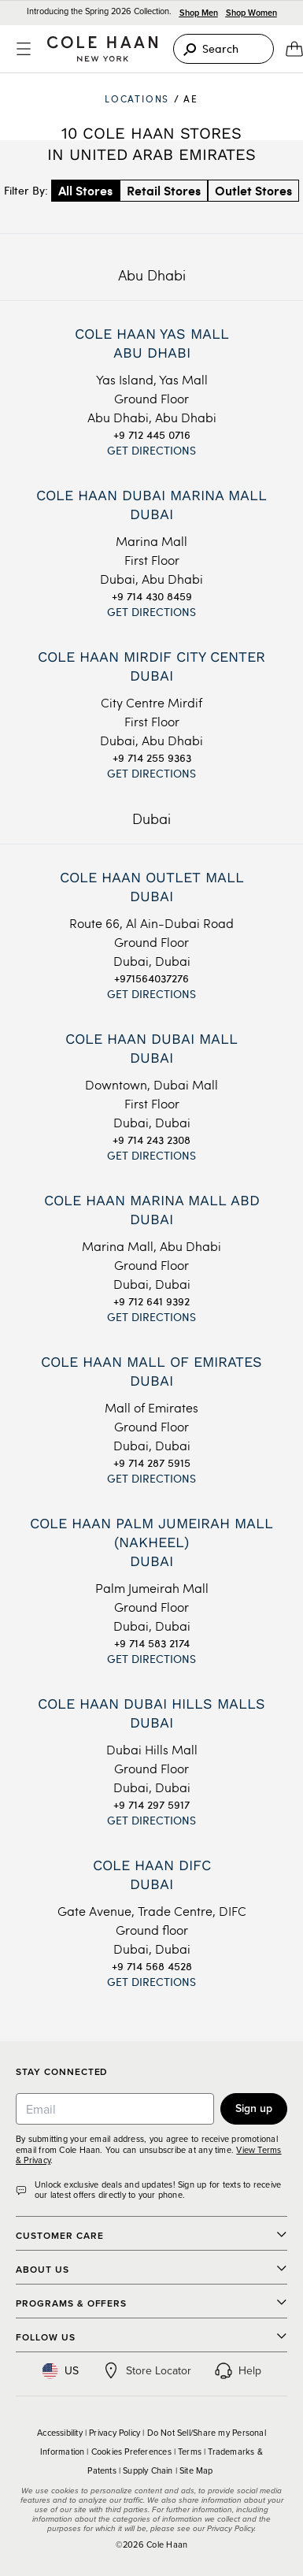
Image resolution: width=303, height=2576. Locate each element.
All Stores (85, 190)
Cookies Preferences (131, 2451)
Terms (189, 2451)
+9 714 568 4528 (152, 1965)
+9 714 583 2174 (152, 1642)
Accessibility (60, 2432)
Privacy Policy (114, 2432)
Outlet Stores (253, 190)
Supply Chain (148, 2470)
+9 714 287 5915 (151, 1462)
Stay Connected (62, 2072)
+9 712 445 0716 (151, 434)
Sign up (253, 2108)
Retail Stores (164, 190)
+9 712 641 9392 (151, 1301)
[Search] (223, 49)
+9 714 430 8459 (152, 595)
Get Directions (151, 450)
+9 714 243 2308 (151, 1139)
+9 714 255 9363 (152, 757)
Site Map (196, 2470)
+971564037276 (151, 978)
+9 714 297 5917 (151, 1804)
